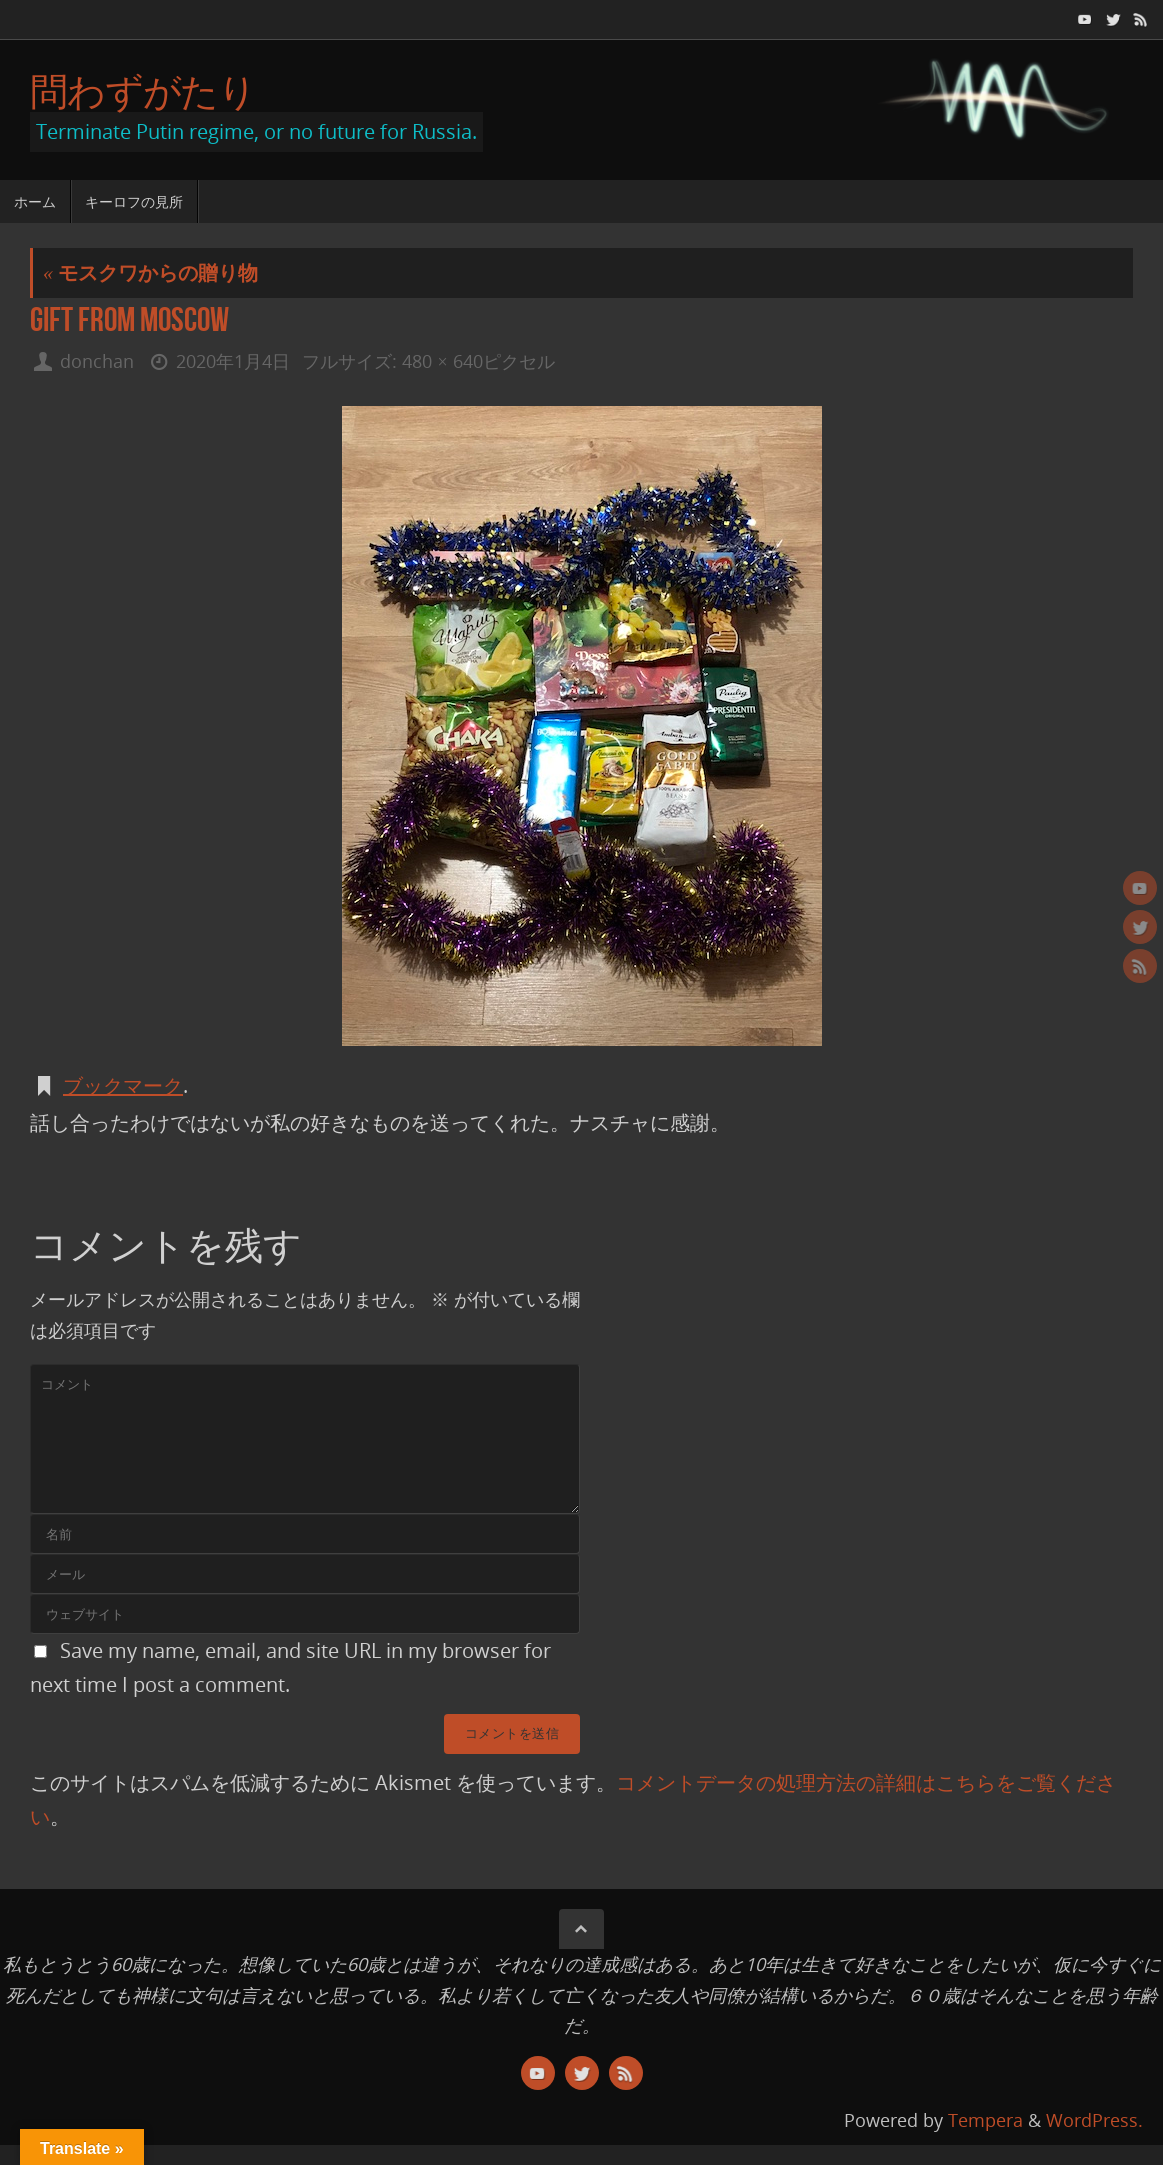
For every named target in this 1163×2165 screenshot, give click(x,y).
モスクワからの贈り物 (150, 272)
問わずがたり (143, 91)
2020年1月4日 (233, 361)
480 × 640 (442, 361)
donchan (97, 361)
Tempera (985, 2120)
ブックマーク (123, 1085)
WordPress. (1094, 2120)
